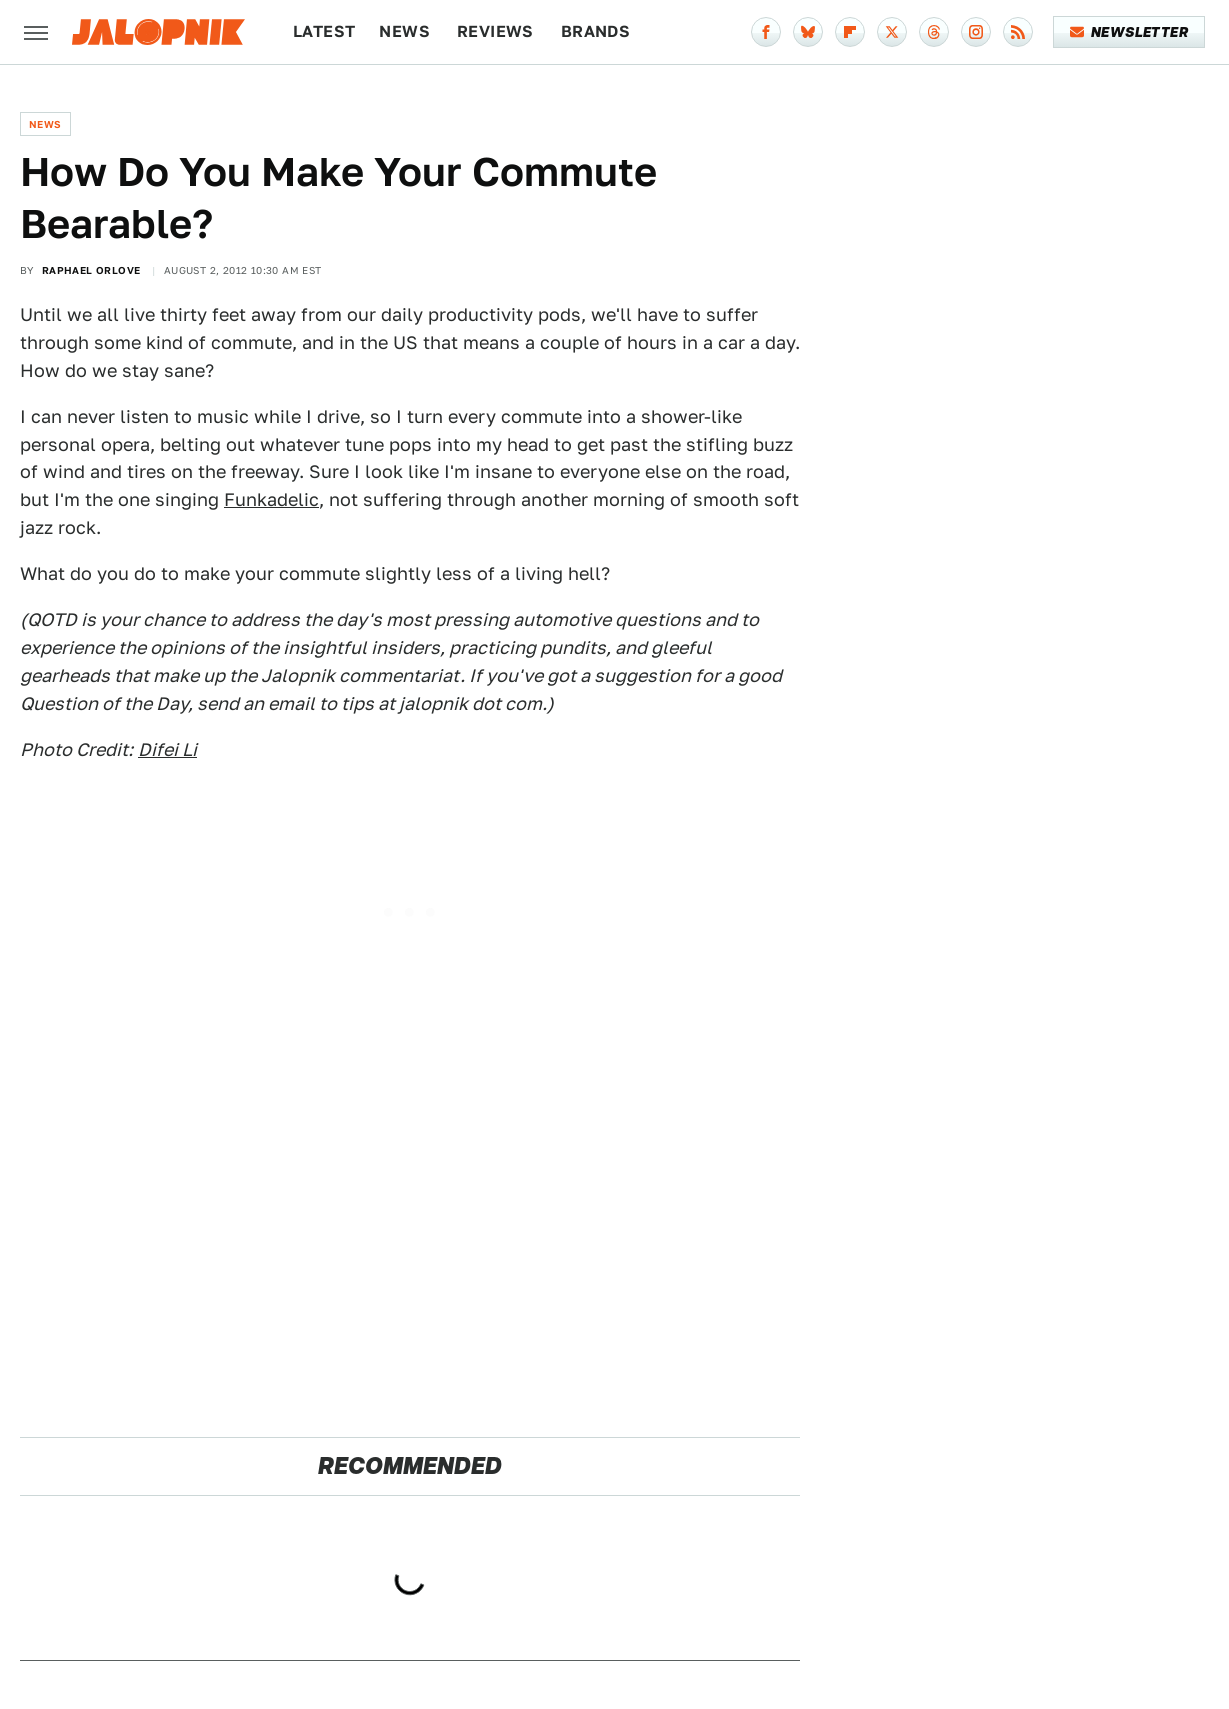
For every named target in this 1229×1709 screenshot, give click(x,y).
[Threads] (934, 32)
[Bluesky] (808, 32)
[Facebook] (766, 32)
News (404, 31)
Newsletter (1129, 32)
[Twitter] (892, 32)
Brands (595, 31)
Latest (324, 31)
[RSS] (1018, 32)
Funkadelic (271, 499)
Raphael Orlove (91, 270)
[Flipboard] (850, 32)
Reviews (495, 31)
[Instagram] (976, 32)
